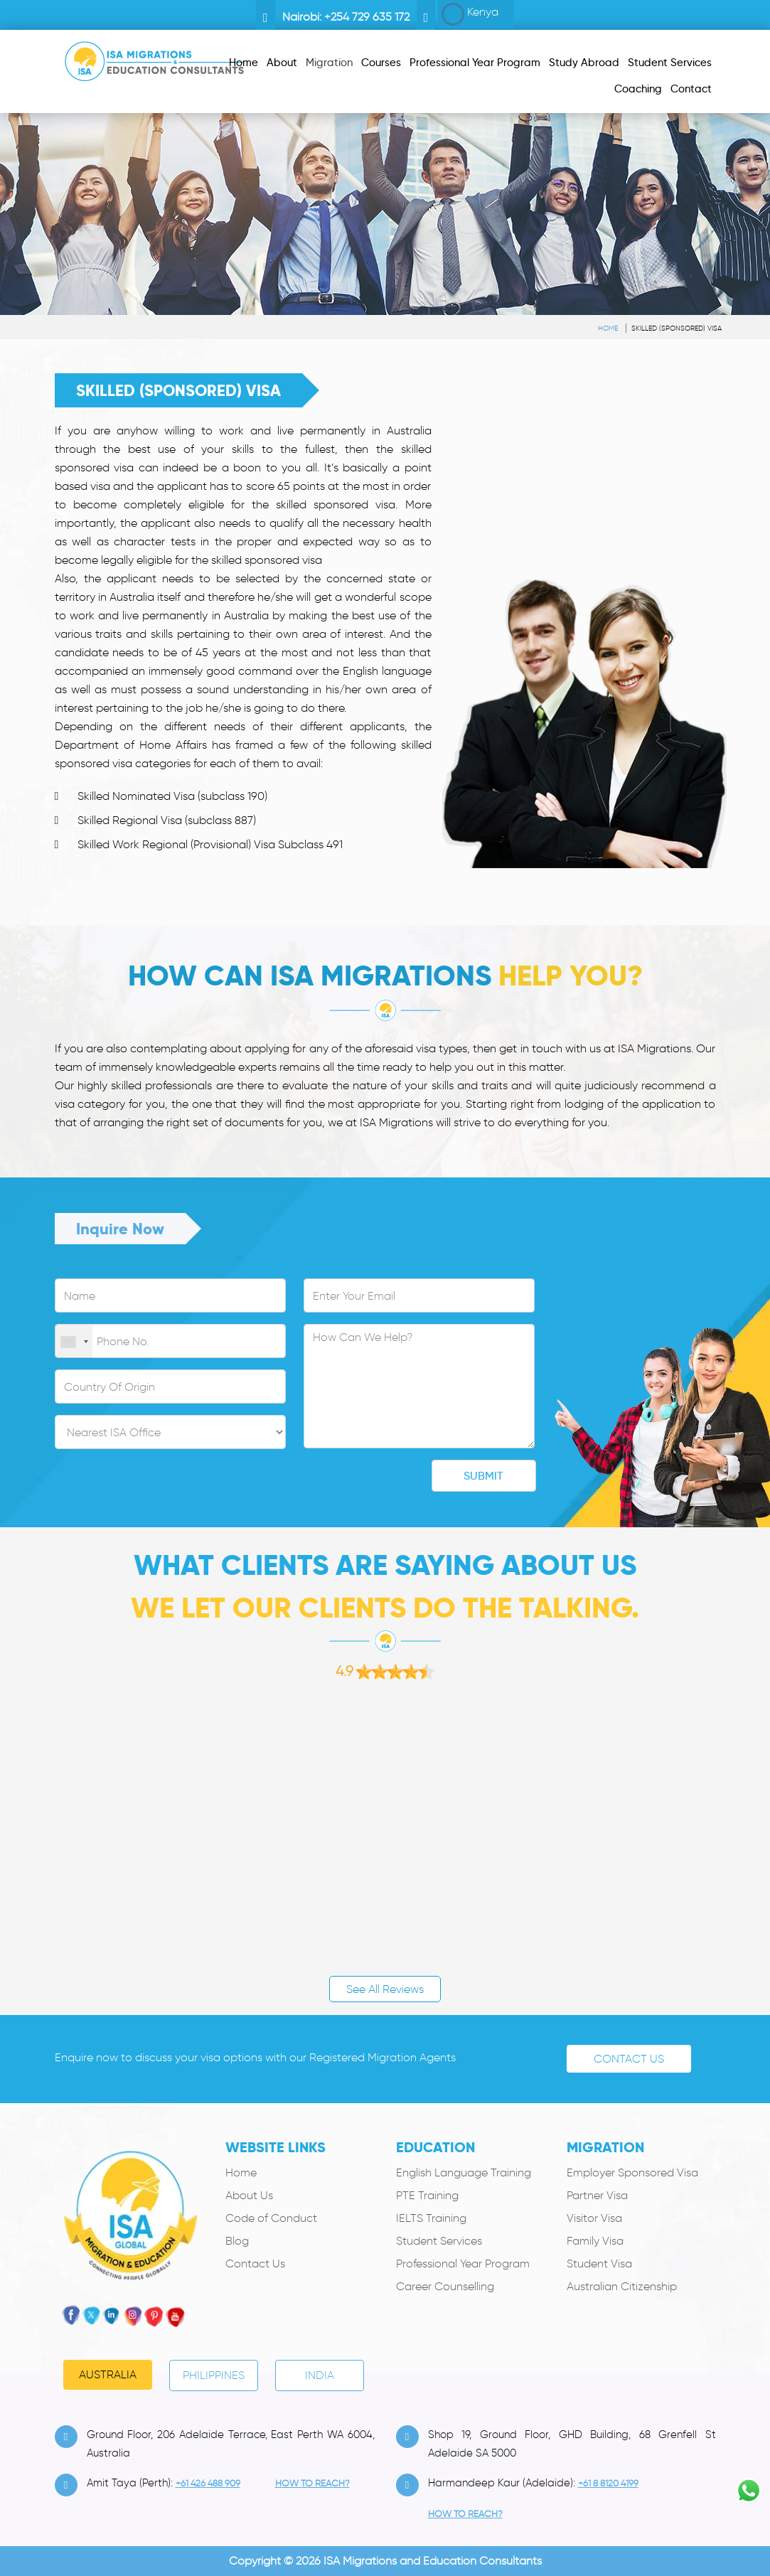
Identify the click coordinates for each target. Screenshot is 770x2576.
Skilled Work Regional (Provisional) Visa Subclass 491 (210, 844)
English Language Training (463, 2172)
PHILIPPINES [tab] (214, 2375)
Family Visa (595, 2241)
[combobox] (73, 1342)
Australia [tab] (108, 2374)
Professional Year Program (463, 2263)
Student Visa (599, 2263)
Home (608, 328)
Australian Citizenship (622, 2286)
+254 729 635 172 (367, 16)
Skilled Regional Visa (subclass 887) (166, 820)
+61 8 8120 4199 (608, 2483)
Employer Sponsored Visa (632, 2172)
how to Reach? (312, 2483)
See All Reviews (385, 1989)
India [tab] (319, 2375)
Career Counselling (445, 2286)
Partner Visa (597, 2195)
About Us (249, 2195)
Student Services (439, 2241)
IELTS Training (431, 2218)
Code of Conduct (271, 2218)
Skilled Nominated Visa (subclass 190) (172, 796)
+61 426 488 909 (208, 2483)
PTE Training (427, 2195)
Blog (237, 2241)
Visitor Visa (594, 2218)
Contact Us (629, 2058)
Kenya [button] (470, 14)
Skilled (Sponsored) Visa (676, 328)
